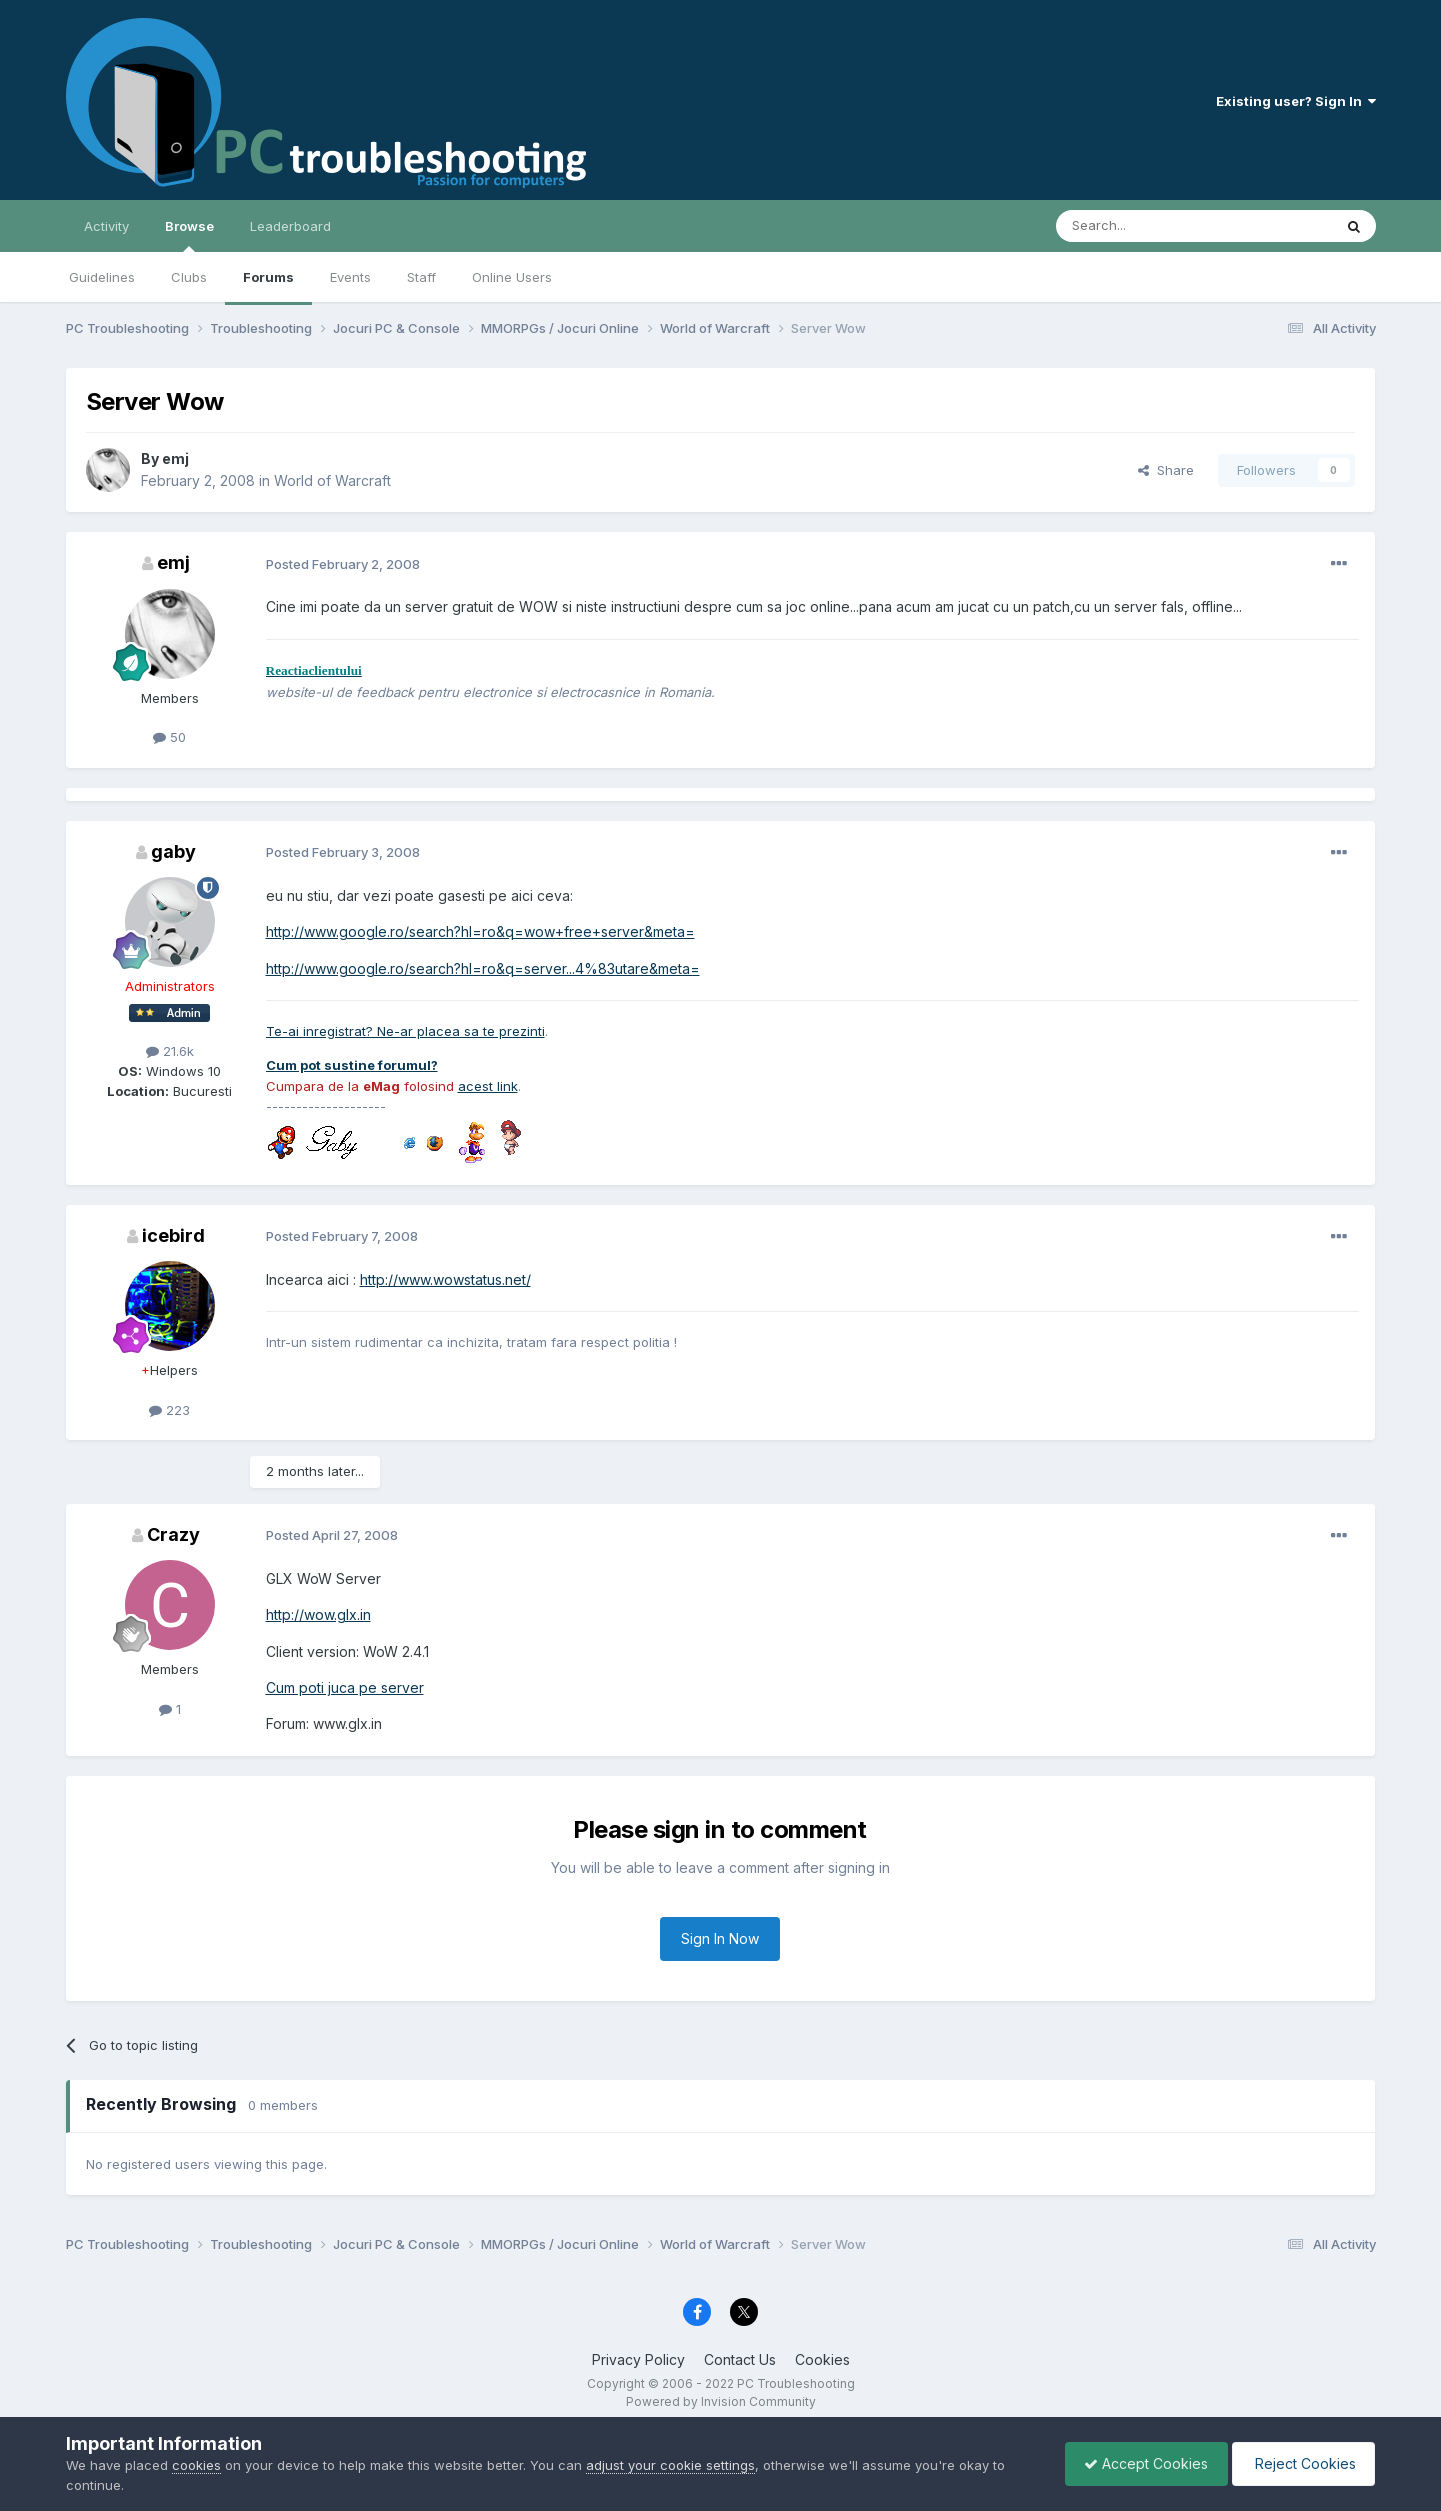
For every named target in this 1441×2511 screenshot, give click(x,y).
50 (169, 737)
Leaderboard (290, 226)
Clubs (189, 277)
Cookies (822, 2359)
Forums (268, 277)
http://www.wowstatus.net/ (445, 1279)
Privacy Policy (638, 2359)
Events (350, 277)
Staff (421, 277)
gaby (173, 851)
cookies (196, 2465)
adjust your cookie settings (670, 2465)
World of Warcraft (332, 480)
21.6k (170, 1051)
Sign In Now (720, 1938)
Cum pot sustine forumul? (352, 1065)
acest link (488, 1086)
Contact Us (740, 2359)
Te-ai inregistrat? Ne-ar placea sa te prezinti (405, 1031)
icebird (173, 1235)
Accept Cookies (1141, 2463)
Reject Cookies (1301, 2463)
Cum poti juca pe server (345, 1687)
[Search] (1143, 226)
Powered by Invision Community (721, 2401)
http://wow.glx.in (318, 1614)
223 (169, 1410)
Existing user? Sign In (1296, 101)
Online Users (512, 277)
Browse (189, 235)
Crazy (173, 1534)
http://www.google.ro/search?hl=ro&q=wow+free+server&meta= (480, 931)
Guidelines (102, 277)
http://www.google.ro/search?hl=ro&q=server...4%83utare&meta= (483, 968)
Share (1166, 470)
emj (175, 458)
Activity (106, 226)
